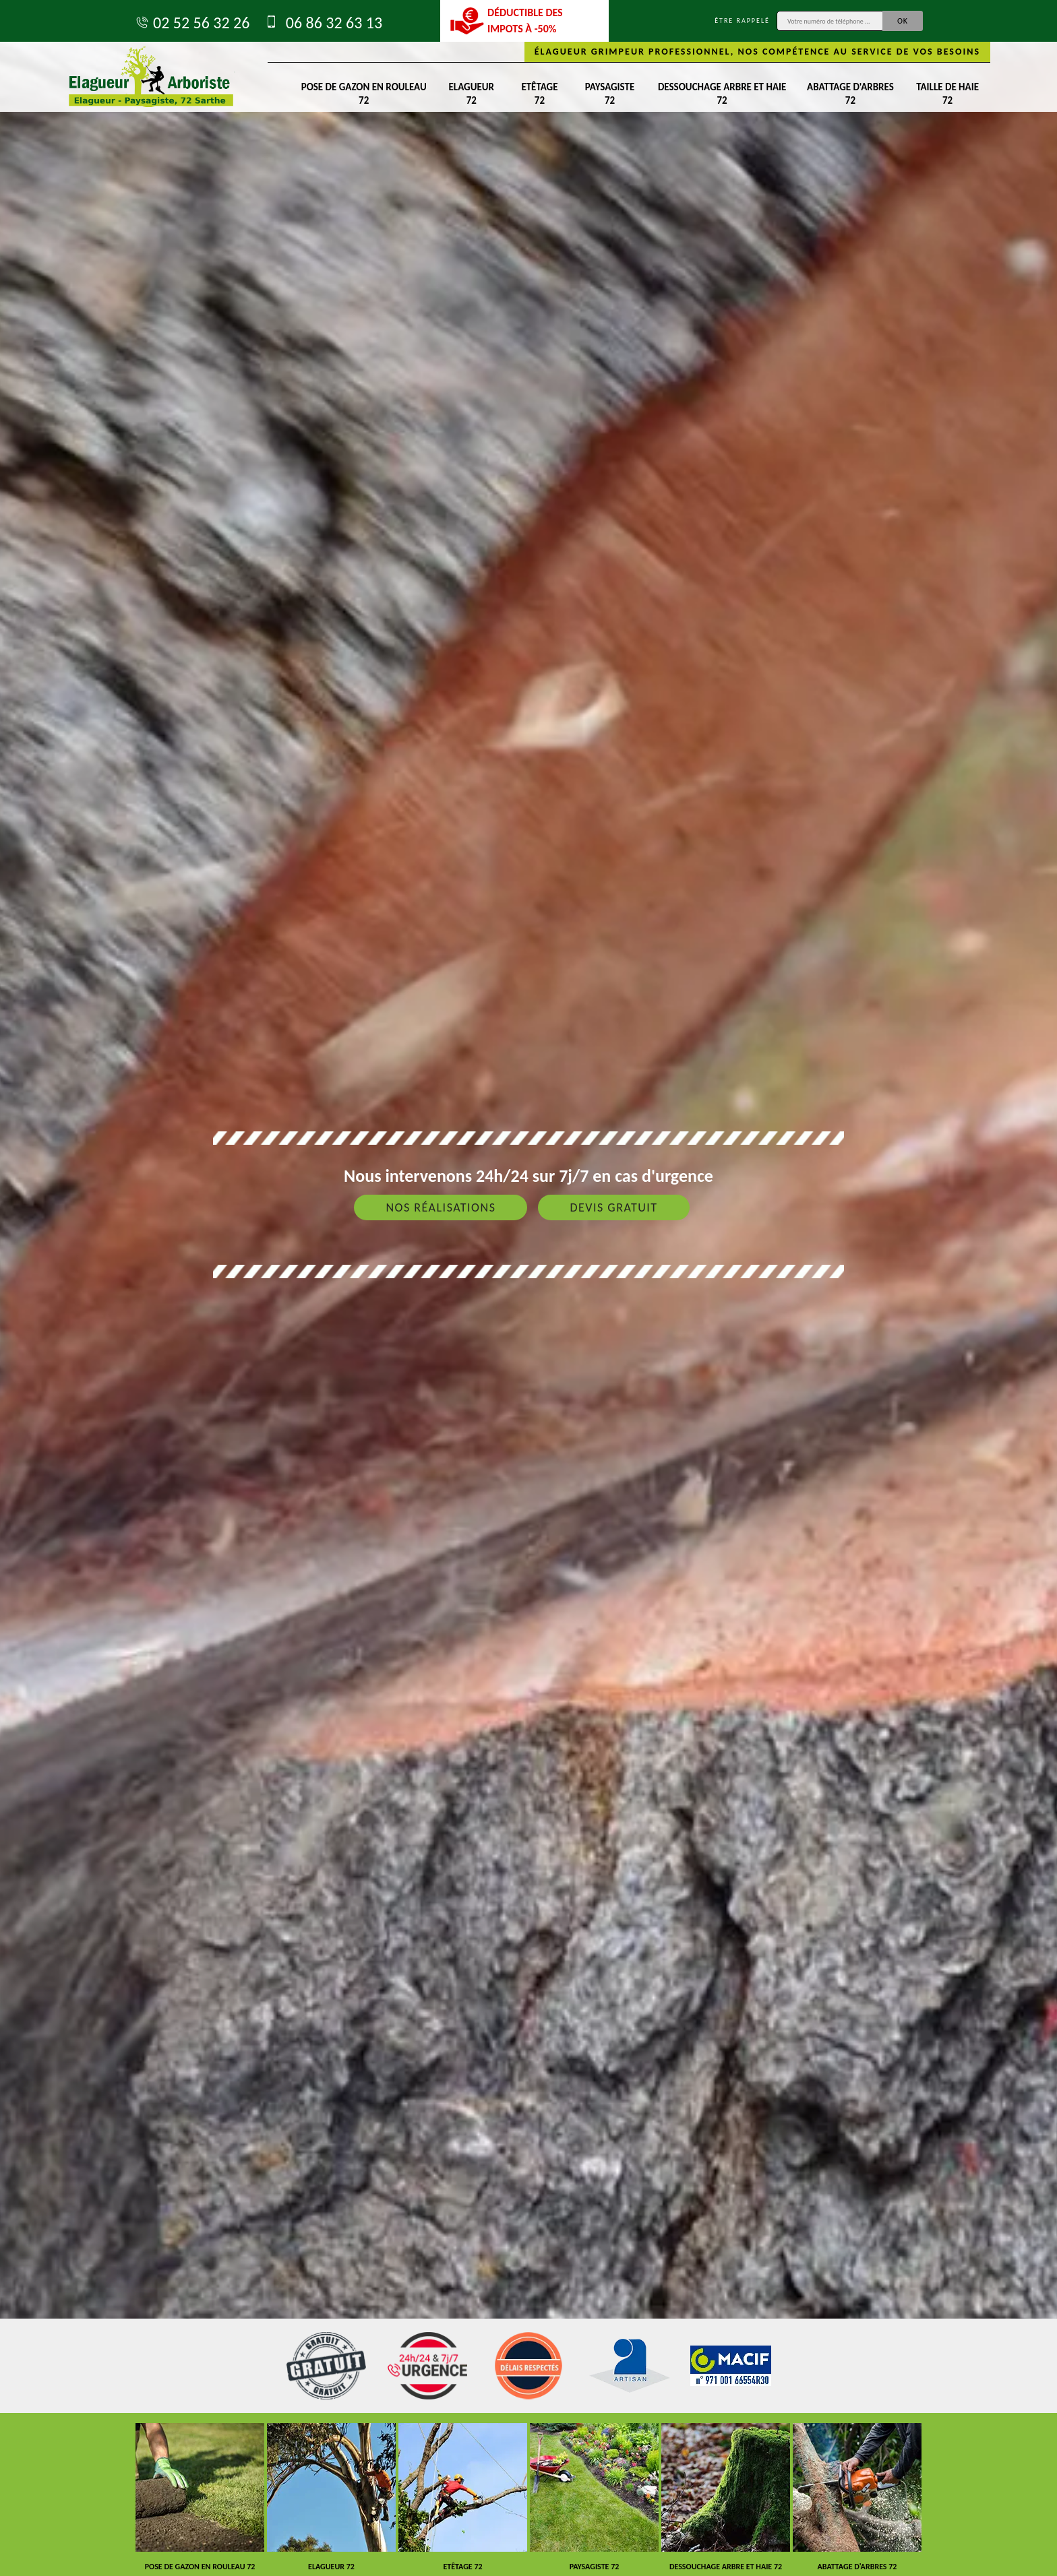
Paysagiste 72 (609, 93)
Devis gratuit (613, 1207)
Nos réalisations (440, 1207)
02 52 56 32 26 (191, 22)
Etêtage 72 (539, 93)
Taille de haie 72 (947, 93)
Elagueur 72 (471, 93)
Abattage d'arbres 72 (850, 93)
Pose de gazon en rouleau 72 (364, 93)
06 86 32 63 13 (322, 22)
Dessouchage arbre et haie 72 (722, 93)
